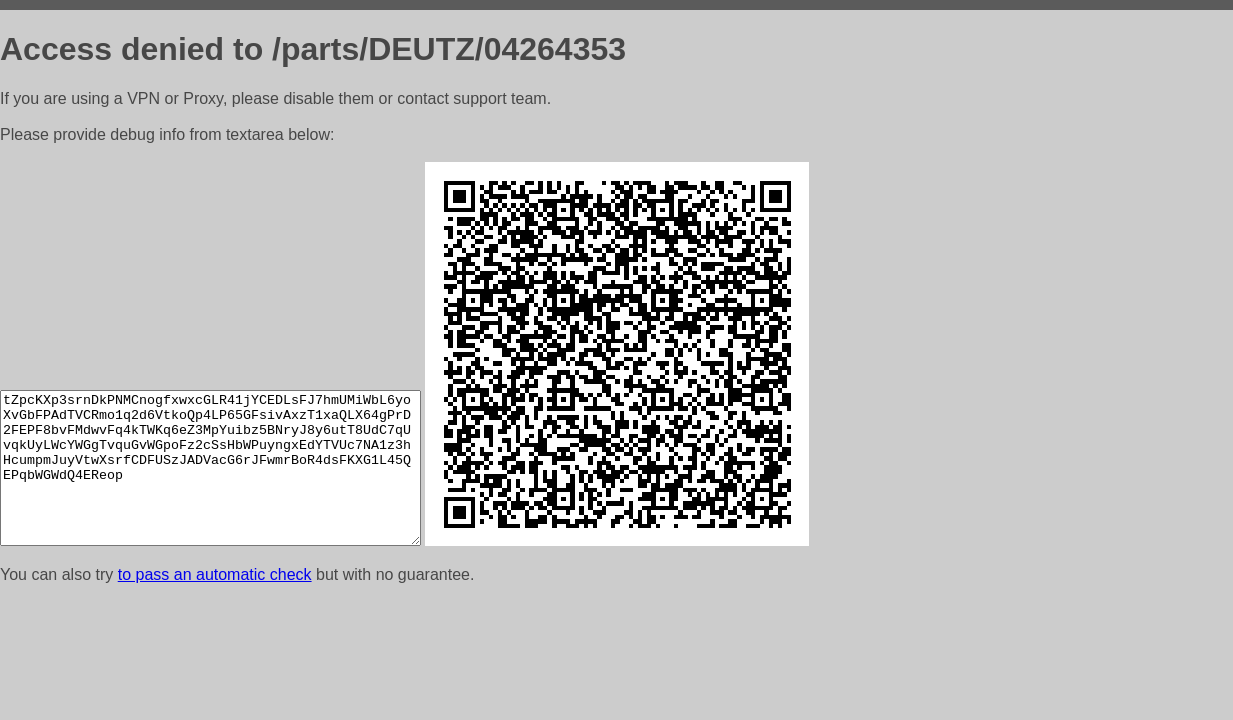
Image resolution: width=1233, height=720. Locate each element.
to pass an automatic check (215, 574)
